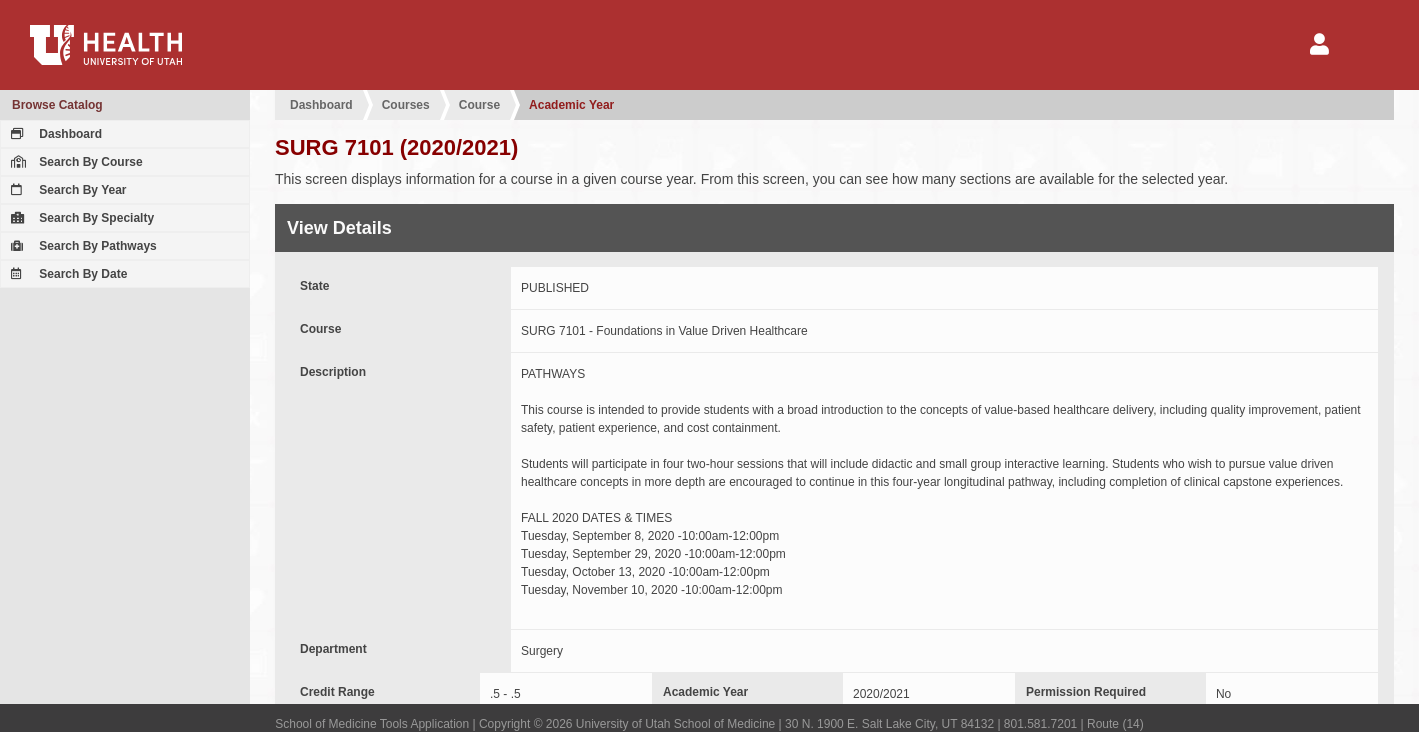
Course (479, 105)
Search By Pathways (81, 246)
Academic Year (571, 105)
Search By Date (66, 274)
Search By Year (66, 190)
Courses (406, 105)
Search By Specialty (80, 218)
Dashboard (54, 134)
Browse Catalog (57, 105)
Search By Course (74, 162)
